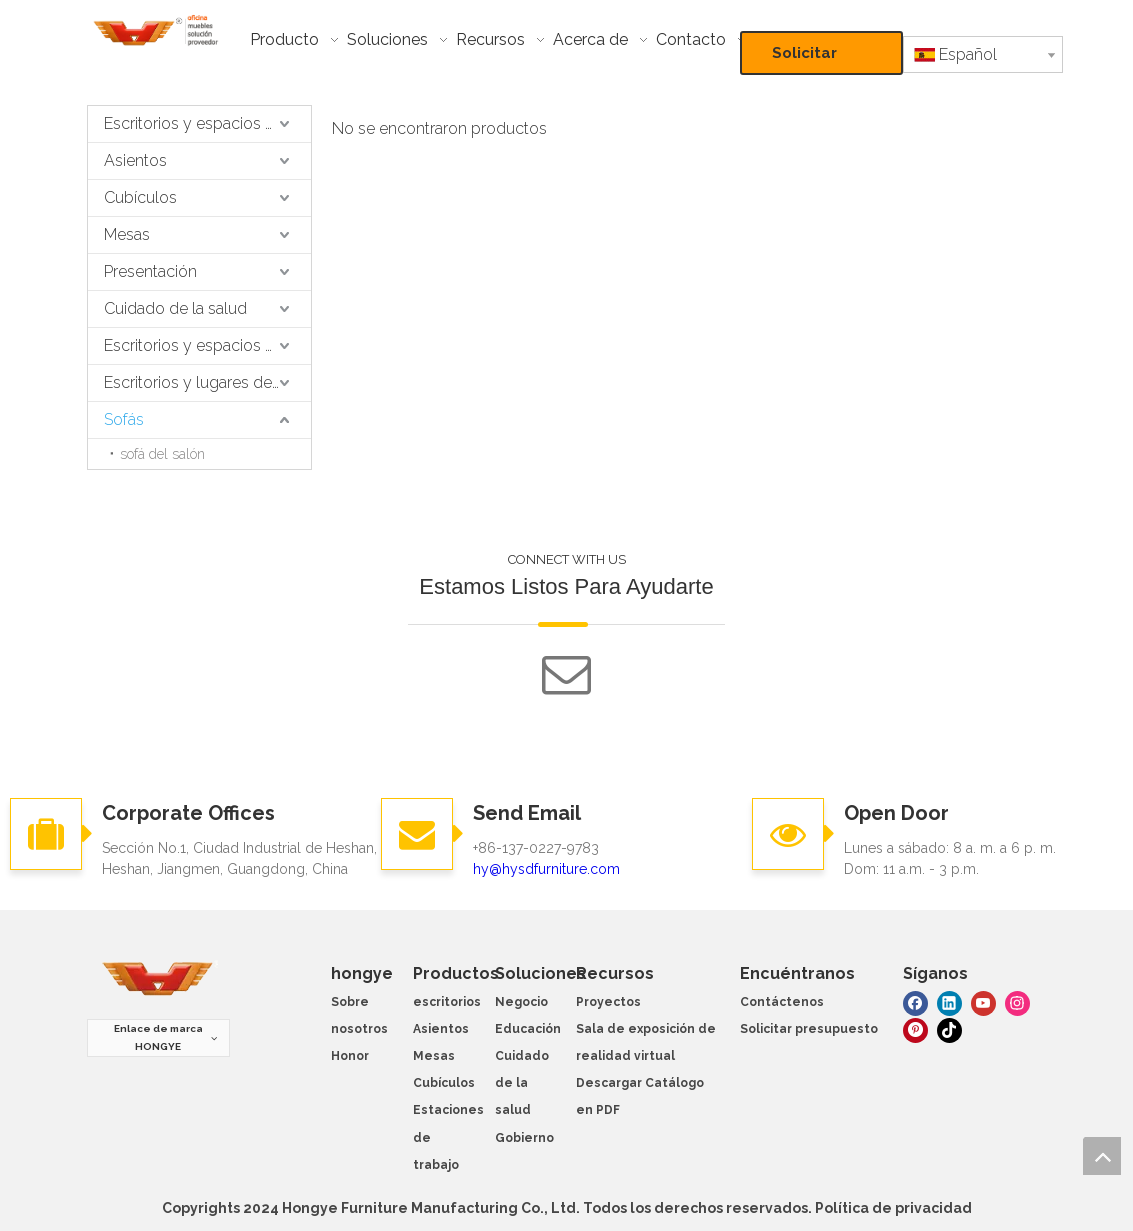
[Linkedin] (949, 1001)
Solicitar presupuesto (821, 59)
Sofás (124, 419)
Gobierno (524, 1138)
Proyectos (608, 1002)
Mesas (127, 234)
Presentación (150, 271)
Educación (528, 1029)
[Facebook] (915, 1001)
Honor (350, 1056)
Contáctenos (782, 1002)
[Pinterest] (915, 1029)
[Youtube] (983, 1001)
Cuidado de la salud (175, 308)
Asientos (135, 160)
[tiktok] (949, 1029)
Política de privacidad (893, 1208)
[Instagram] (1017, 1001)
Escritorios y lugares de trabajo (207, 382)
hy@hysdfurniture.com (546, 869)
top (1102, 1156)
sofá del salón (162, 454)
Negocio (521, 1002)
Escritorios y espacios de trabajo (207, 123)
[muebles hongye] (158, 979)
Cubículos (140, 197)
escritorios (447, 1002)
